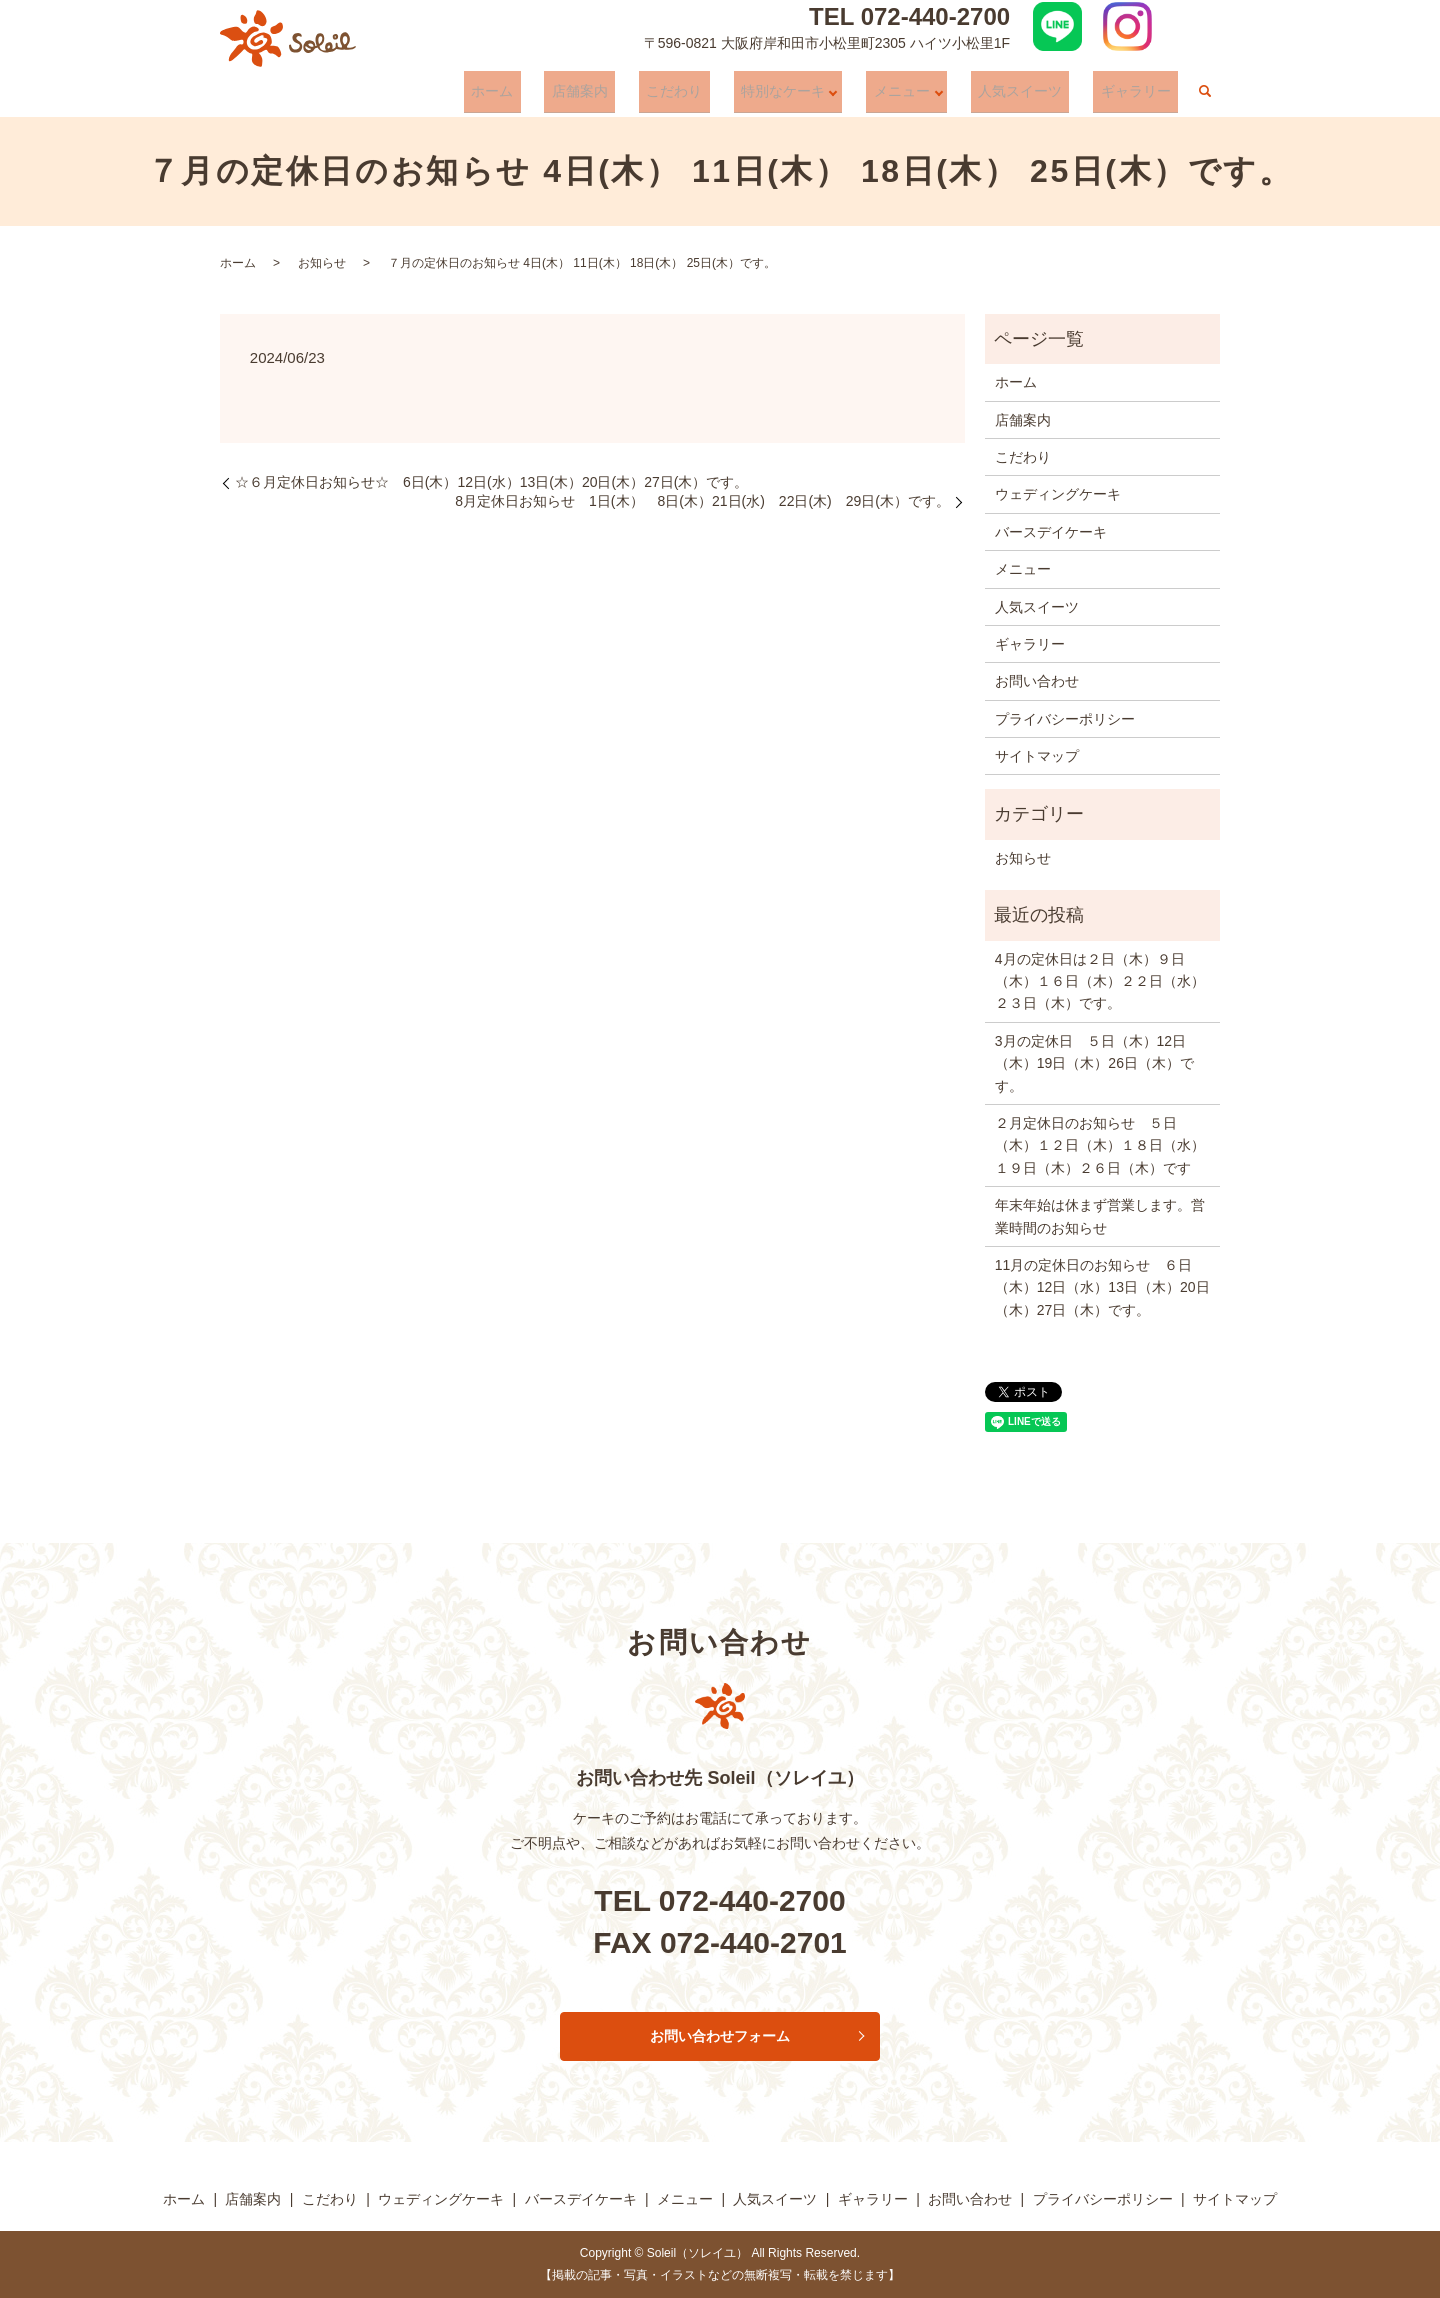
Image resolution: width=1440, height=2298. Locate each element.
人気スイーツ (1042, 96)
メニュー (928, 96)
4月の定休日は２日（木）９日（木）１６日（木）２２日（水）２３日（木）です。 (1100, 981)
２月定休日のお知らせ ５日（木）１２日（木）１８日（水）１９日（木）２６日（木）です (1100, 1145)
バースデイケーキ (1051, 532)
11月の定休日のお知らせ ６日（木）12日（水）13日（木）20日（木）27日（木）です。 (1102, 1287)
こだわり (719, 96)
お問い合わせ (1037, 681)
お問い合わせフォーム (720, 2036)
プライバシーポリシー (1065, 719)
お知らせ (322, 263)
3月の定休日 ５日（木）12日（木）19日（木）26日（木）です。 (1094, 1063)
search (1205, 97)
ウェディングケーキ (1058, 494)
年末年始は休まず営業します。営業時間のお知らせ (1100, 1216)
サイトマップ (1037, 756)
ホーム (566, 96)
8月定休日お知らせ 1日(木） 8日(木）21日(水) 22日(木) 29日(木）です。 (702, 501)
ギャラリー (1143, 96)
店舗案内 (639, 96)
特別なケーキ (813, 96)
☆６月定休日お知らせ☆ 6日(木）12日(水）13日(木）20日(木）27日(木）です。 (491, 482)
